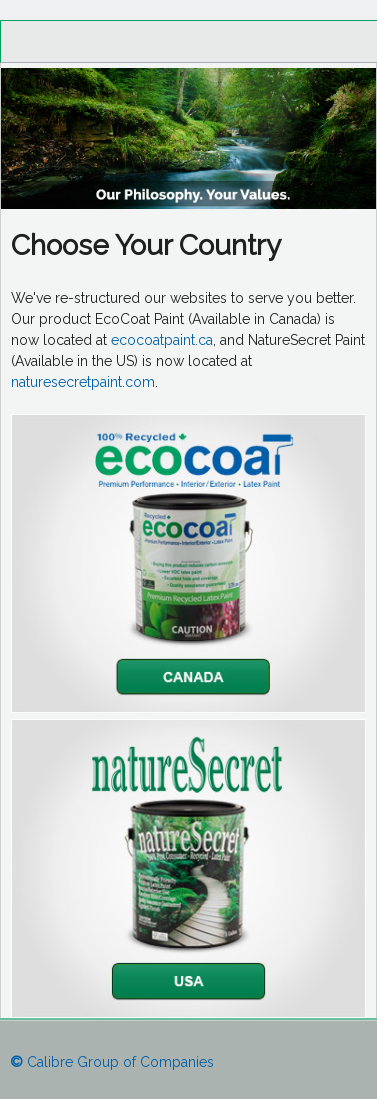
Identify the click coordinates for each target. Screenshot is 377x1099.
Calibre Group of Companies (112, 1062)
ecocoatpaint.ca (162, 340)
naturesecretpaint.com (83, 382)
